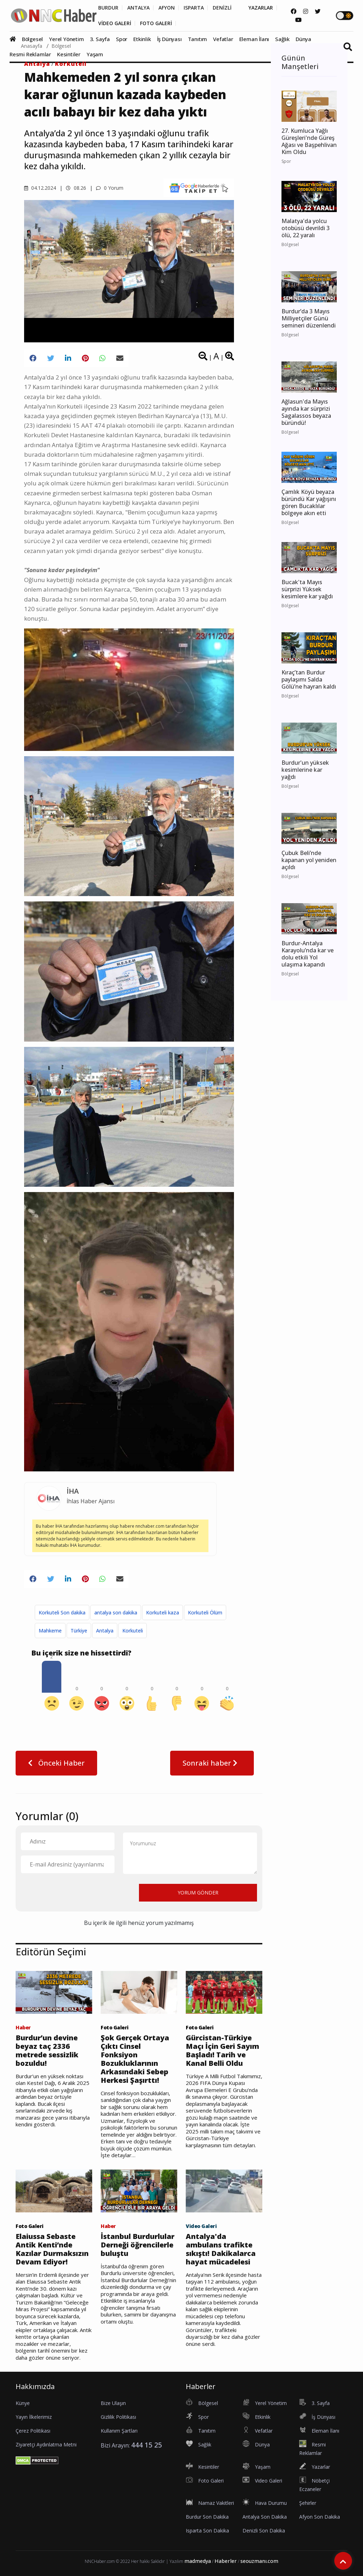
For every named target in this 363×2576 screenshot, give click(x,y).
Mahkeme (50, 1630)
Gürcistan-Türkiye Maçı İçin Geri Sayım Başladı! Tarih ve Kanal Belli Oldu (222, 2051)
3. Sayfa (100, 38)
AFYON (166, 7)
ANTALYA (138, 7)
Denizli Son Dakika (263, 2530)
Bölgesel (32, 38)
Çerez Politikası (33, 2430)
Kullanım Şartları (119, 2430)
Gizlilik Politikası (118, 2416)
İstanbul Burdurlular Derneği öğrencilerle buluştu (137, 2245)
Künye (23, 2403)
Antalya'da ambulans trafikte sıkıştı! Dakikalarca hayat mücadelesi (221, 2249)
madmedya (197, 2561)
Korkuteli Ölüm (205, 1612)
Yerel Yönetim (66, 38)
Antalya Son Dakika (264, 2516)
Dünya (303, 38)
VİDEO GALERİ (114, 23)
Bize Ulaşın (113, 2403)
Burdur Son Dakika (207, 2516)
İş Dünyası (169, 38)
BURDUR (108, 7)
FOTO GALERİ (156, 23)
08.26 (76, 187)
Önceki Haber (56, 1763)
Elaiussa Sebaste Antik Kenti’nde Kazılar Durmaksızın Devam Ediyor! (52, 2249)
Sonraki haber (212, 1763)
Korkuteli (70, 64)
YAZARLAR (260, 7)
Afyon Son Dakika (319, 2516)
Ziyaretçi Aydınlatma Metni (46, 2444)
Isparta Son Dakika (207, 2530)
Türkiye (79, 1630)
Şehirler (307, 2503)
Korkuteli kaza (162, 1612)
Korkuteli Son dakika (62, 1612)
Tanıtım (197, 38)
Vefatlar (223, 38)
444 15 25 (146, 2445)
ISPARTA (194, 7)
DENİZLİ (222, 7)
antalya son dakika (115, 1612)
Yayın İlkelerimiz (34, 2416)
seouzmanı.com (259, 2561)
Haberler (225, 2561)
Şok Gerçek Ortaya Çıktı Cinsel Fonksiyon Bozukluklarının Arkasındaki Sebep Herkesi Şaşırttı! (135, 2059)
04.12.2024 (40, 187)
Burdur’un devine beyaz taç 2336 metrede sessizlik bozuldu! (47, 2051)
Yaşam (94, 54)
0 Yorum (109, 187)
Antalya (37, 64)
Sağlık (282, 38)
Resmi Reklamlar (30, 54)
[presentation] (75, 1892)
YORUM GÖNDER (198, 1892)
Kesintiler (68, 54)
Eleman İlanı (254, 38)
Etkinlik (142, 38)
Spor (121, 38)
